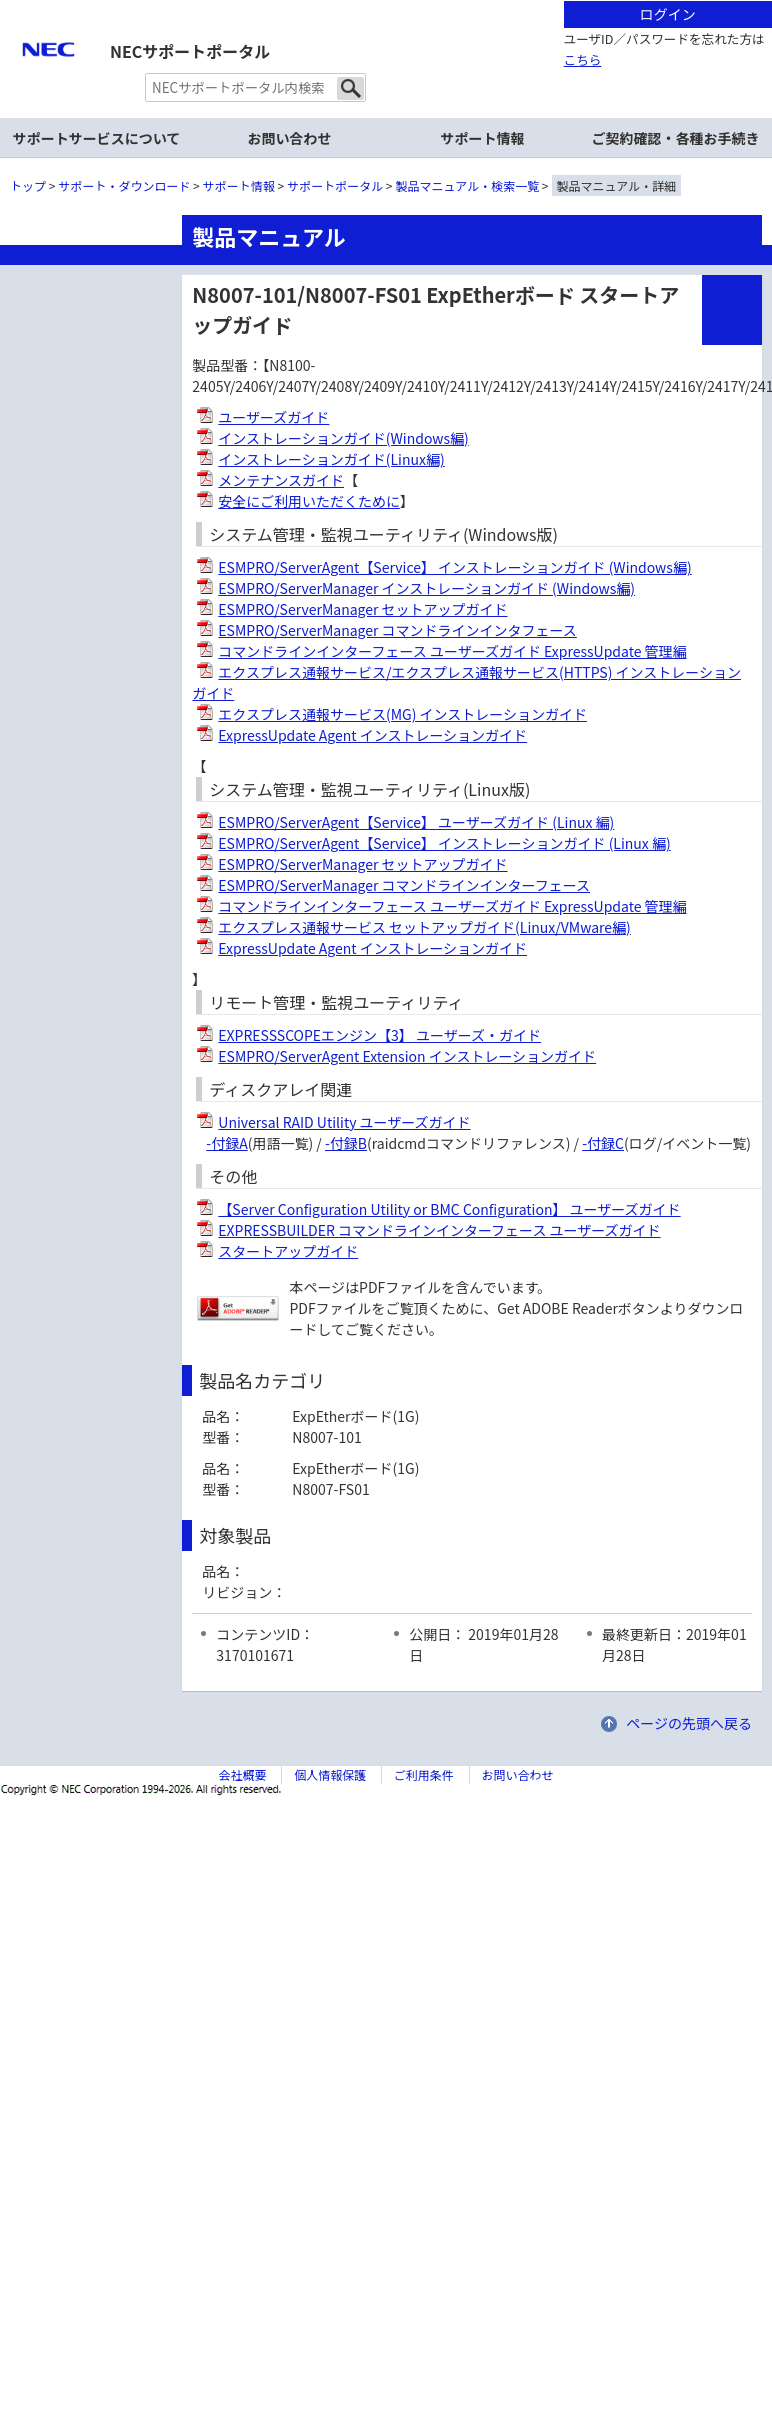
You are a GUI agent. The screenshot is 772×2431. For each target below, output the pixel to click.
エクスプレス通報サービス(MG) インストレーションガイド (402, 714)
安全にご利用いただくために (309, 501)
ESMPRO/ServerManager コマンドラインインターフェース (404, 885)
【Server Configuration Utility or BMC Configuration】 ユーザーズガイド (449, 1209)
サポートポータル (335, 185)
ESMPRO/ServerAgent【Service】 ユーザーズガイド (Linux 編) (416, 822)
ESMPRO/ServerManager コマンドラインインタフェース (397, 630)
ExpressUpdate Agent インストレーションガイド (372, 735)
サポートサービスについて (97, 138)
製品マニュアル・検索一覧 (468, 185)
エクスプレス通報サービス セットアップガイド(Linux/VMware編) (424, 927)
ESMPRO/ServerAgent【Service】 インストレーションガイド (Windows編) (454, 567)
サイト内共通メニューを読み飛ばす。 (316, 25)
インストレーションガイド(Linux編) (331, 459)
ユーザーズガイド (273, 417)
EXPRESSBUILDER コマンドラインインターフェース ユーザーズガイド (439, 1230)
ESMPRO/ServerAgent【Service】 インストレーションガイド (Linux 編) (444, 843)
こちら (583, 59)
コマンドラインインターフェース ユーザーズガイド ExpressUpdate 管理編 (452, 651)
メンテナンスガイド (281, 480)
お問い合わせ (290, 138)
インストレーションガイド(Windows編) (343, 438)
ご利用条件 (424, 1774)
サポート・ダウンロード (124, 185)
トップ (28, 185)
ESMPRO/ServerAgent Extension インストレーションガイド (407, 1056)
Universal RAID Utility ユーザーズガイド (344, 1122)
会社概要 (242, 1774)
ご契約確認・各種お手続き (676, 138)
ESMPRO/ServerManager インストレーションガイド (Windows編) (426, 588)
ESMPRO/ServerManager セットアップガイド (362, 609)
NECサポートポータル (190, 51)
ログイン (668, 14)
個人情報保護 (330, 1774)
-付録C (603, 1143)
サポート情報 (483, 138)
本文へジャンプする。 (386, 1)
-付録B (346, 1143)
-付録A (226, 1143)
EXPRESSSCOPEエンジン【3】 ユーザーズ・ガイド (379, 1035)
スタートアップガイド (288, 1251)
